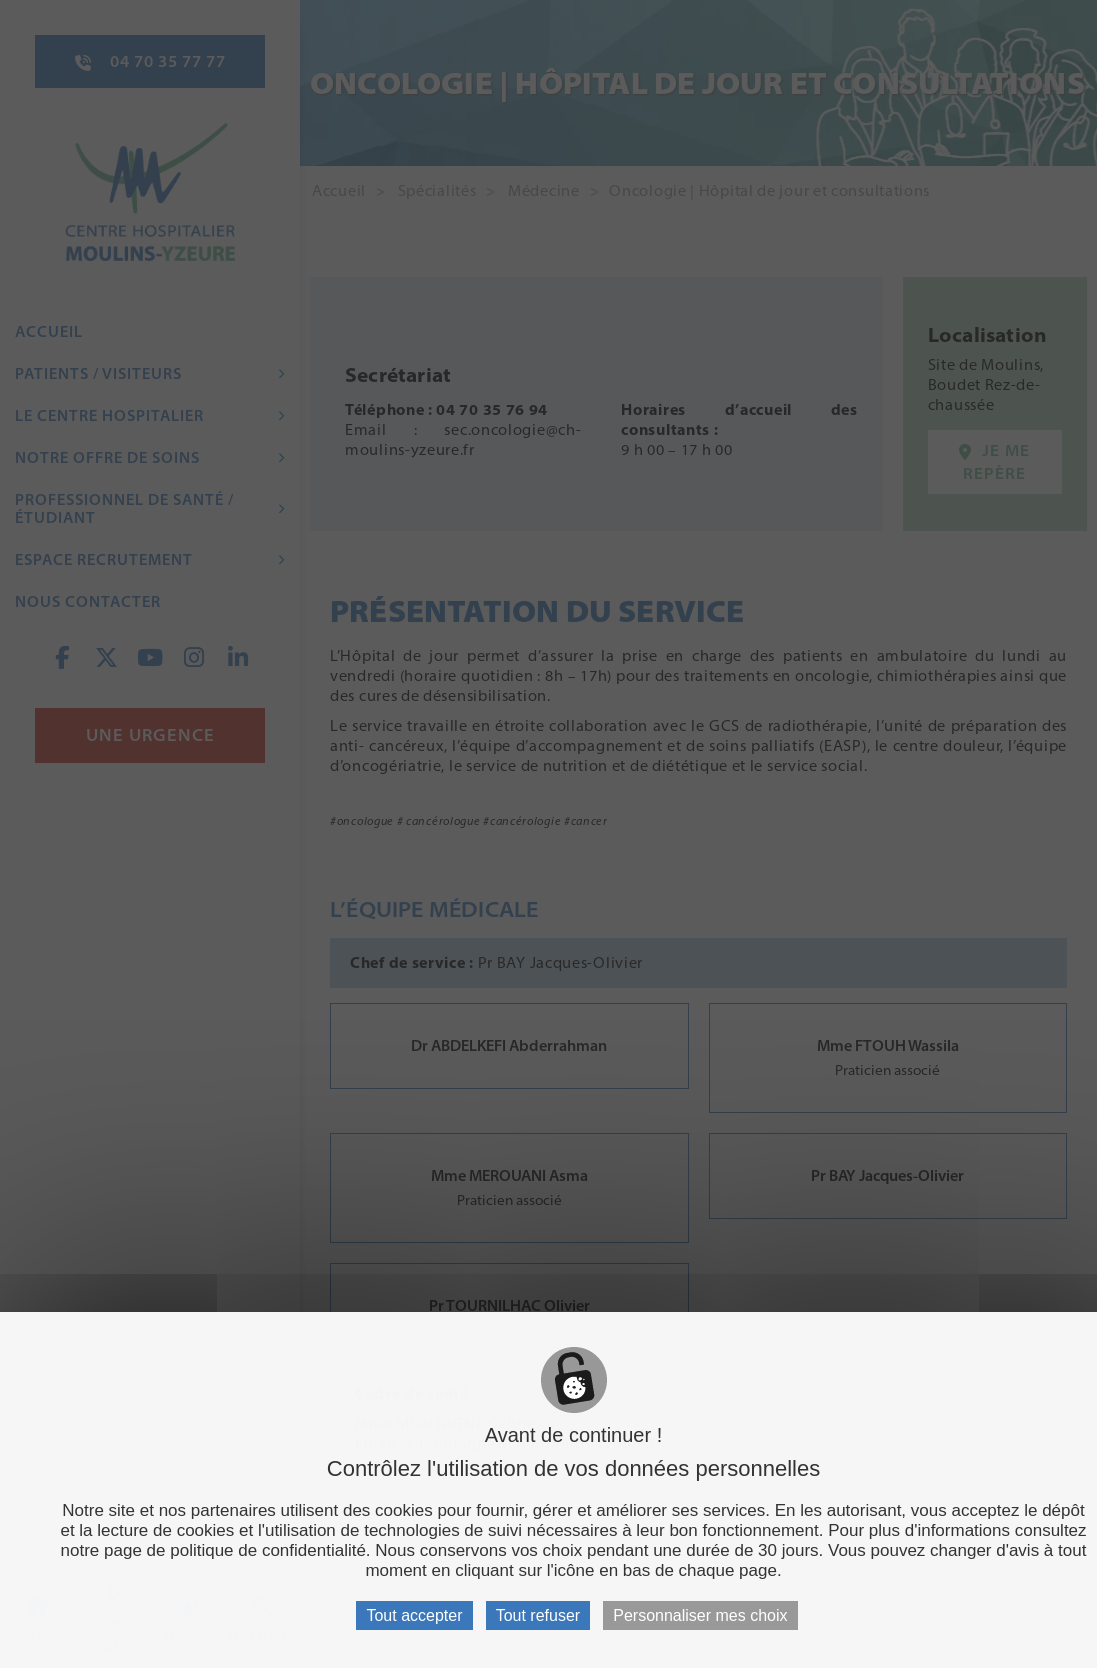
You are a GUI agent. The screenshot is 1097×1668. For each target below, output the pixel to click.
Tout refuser (538, 1615)
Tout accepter (414, 1615)
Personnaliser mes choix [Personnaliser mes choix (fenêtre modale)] (700, 1615)
